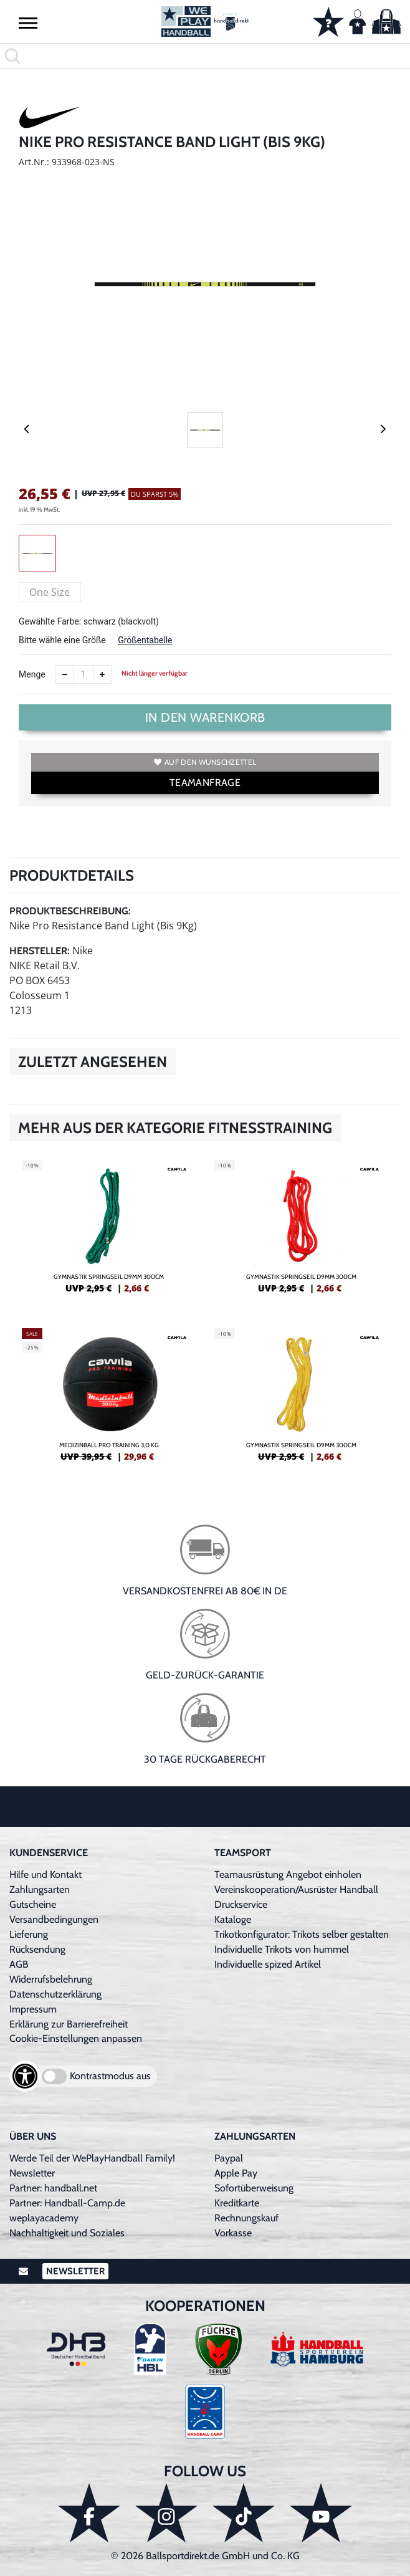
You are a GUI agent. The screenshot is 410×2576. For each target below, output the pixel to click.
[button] (28, 22)
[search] (205, 56)
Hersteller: (39, 951)
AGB (19, 1964)
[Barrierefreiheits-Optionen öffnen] (25, 2076)
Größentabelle (145, 640)
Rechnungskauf (246, 2218)
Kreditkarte (236, 2203)
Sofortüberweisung (253, 2188)
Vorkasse (233, 2233)
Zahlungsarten (39, 1889)
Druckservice (240, 1904)
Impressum (33, 2009)
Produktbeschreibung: (70, 911)
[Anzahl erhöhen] (102, 674)
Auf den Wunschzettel (205, 762)
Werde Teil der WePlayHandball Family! (92, 2158)
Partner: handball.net (53, 2188)
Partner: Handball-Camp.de (67, 2203)
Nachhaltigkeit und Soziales (67, 2233)
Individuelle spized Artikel (267, 1964)
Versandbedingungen (53, 1919)
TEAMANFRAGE (205, 782)
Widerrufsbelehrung (50, 1979)
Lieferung (28, 1934)
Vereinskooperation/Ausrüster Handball (296, 1889)
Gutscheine (32, 1904)
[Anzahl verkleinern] (64, 674)
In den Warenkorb (205, 717)
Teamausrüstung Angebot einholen (287, 1874)
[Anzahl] (83, 674)
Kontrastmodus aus (110, 2076)
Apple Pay (235, 2173)
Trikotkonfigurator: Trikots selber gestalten (301, 1934)
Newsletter (32, 2173)
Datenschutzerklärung (55, 1994)
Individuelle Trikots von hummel (281, 1949)
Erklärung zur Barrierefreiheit (68, 2024)
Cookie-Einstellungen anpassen (75, 2038)
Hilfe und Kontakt (45, 1874)
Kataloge (232, 1919)
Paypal (228, 2158)
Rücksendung (37, 1949)
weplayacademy (44, 2218)
